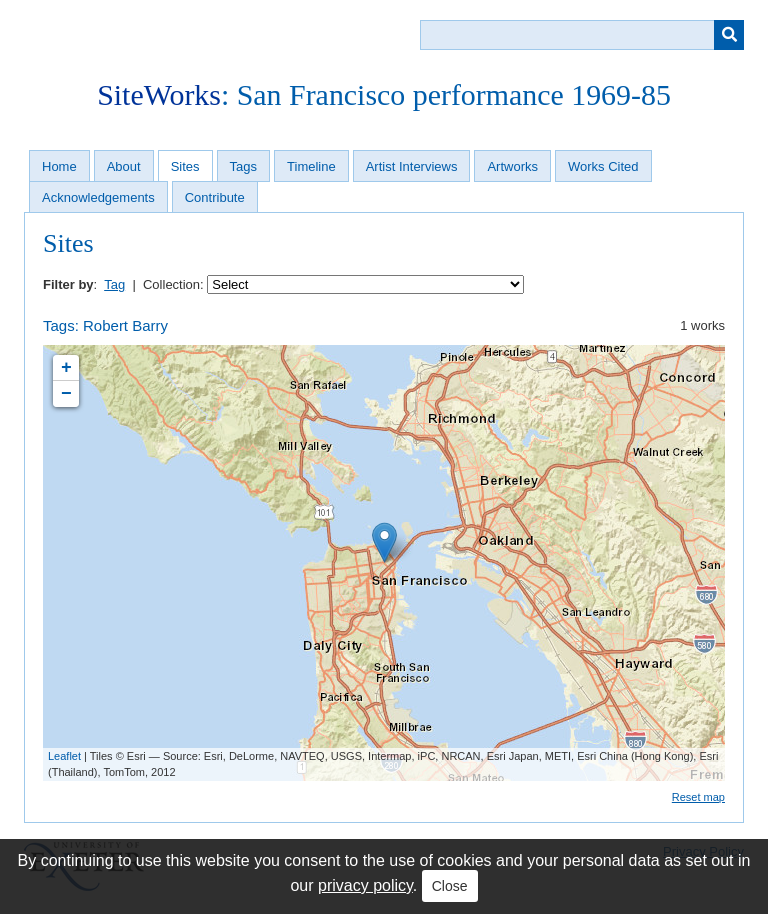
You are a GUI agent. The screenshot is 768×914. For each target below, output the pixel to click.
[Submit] (729, 35)
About (124, 166)
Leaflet (64, 756)
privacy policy (365, 885)
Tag (114, 284)
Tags (243, 166)
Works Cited (603, 166)
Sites (185, 166)
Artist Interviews (412, 166)
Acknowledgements (98, 197)
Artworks (512, 166)
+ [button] (66, 368)
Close (450, 886)
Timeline (311, 166)
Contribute (215, 197)
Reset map (698, 797)
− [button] (66, 394)
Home (59, 166)
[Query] (582, 35)
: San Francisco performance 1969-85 (384, 94)
